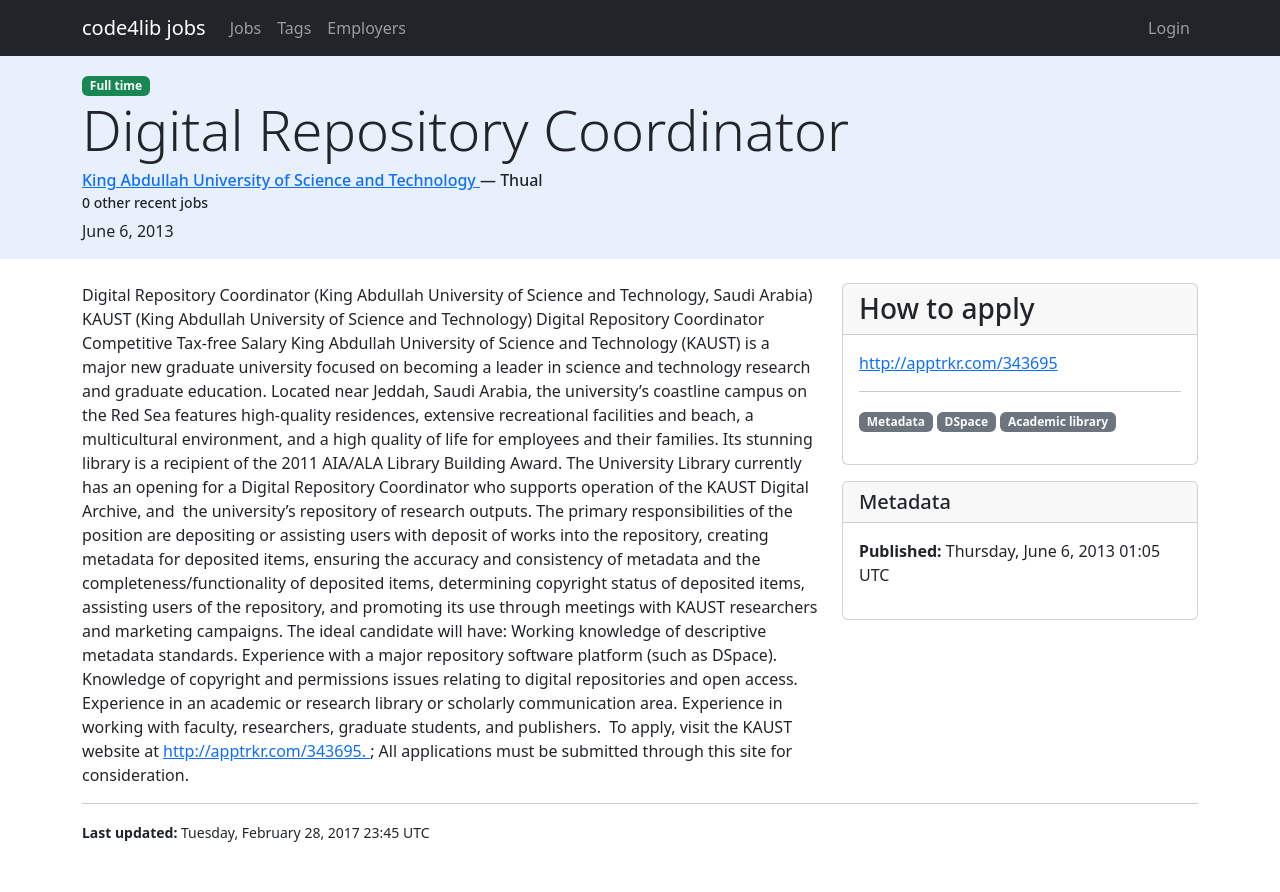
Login (1169, 28)
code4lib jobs (144, 27)
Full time (116, 85)
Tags (294, 28)
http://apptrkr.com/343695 (958, 363)
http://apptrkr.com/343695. (266, 751)
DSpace (967, 421)
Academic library (1058, 421)
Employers (366, 28)
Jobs (246, 28)
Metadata (896, 421)
